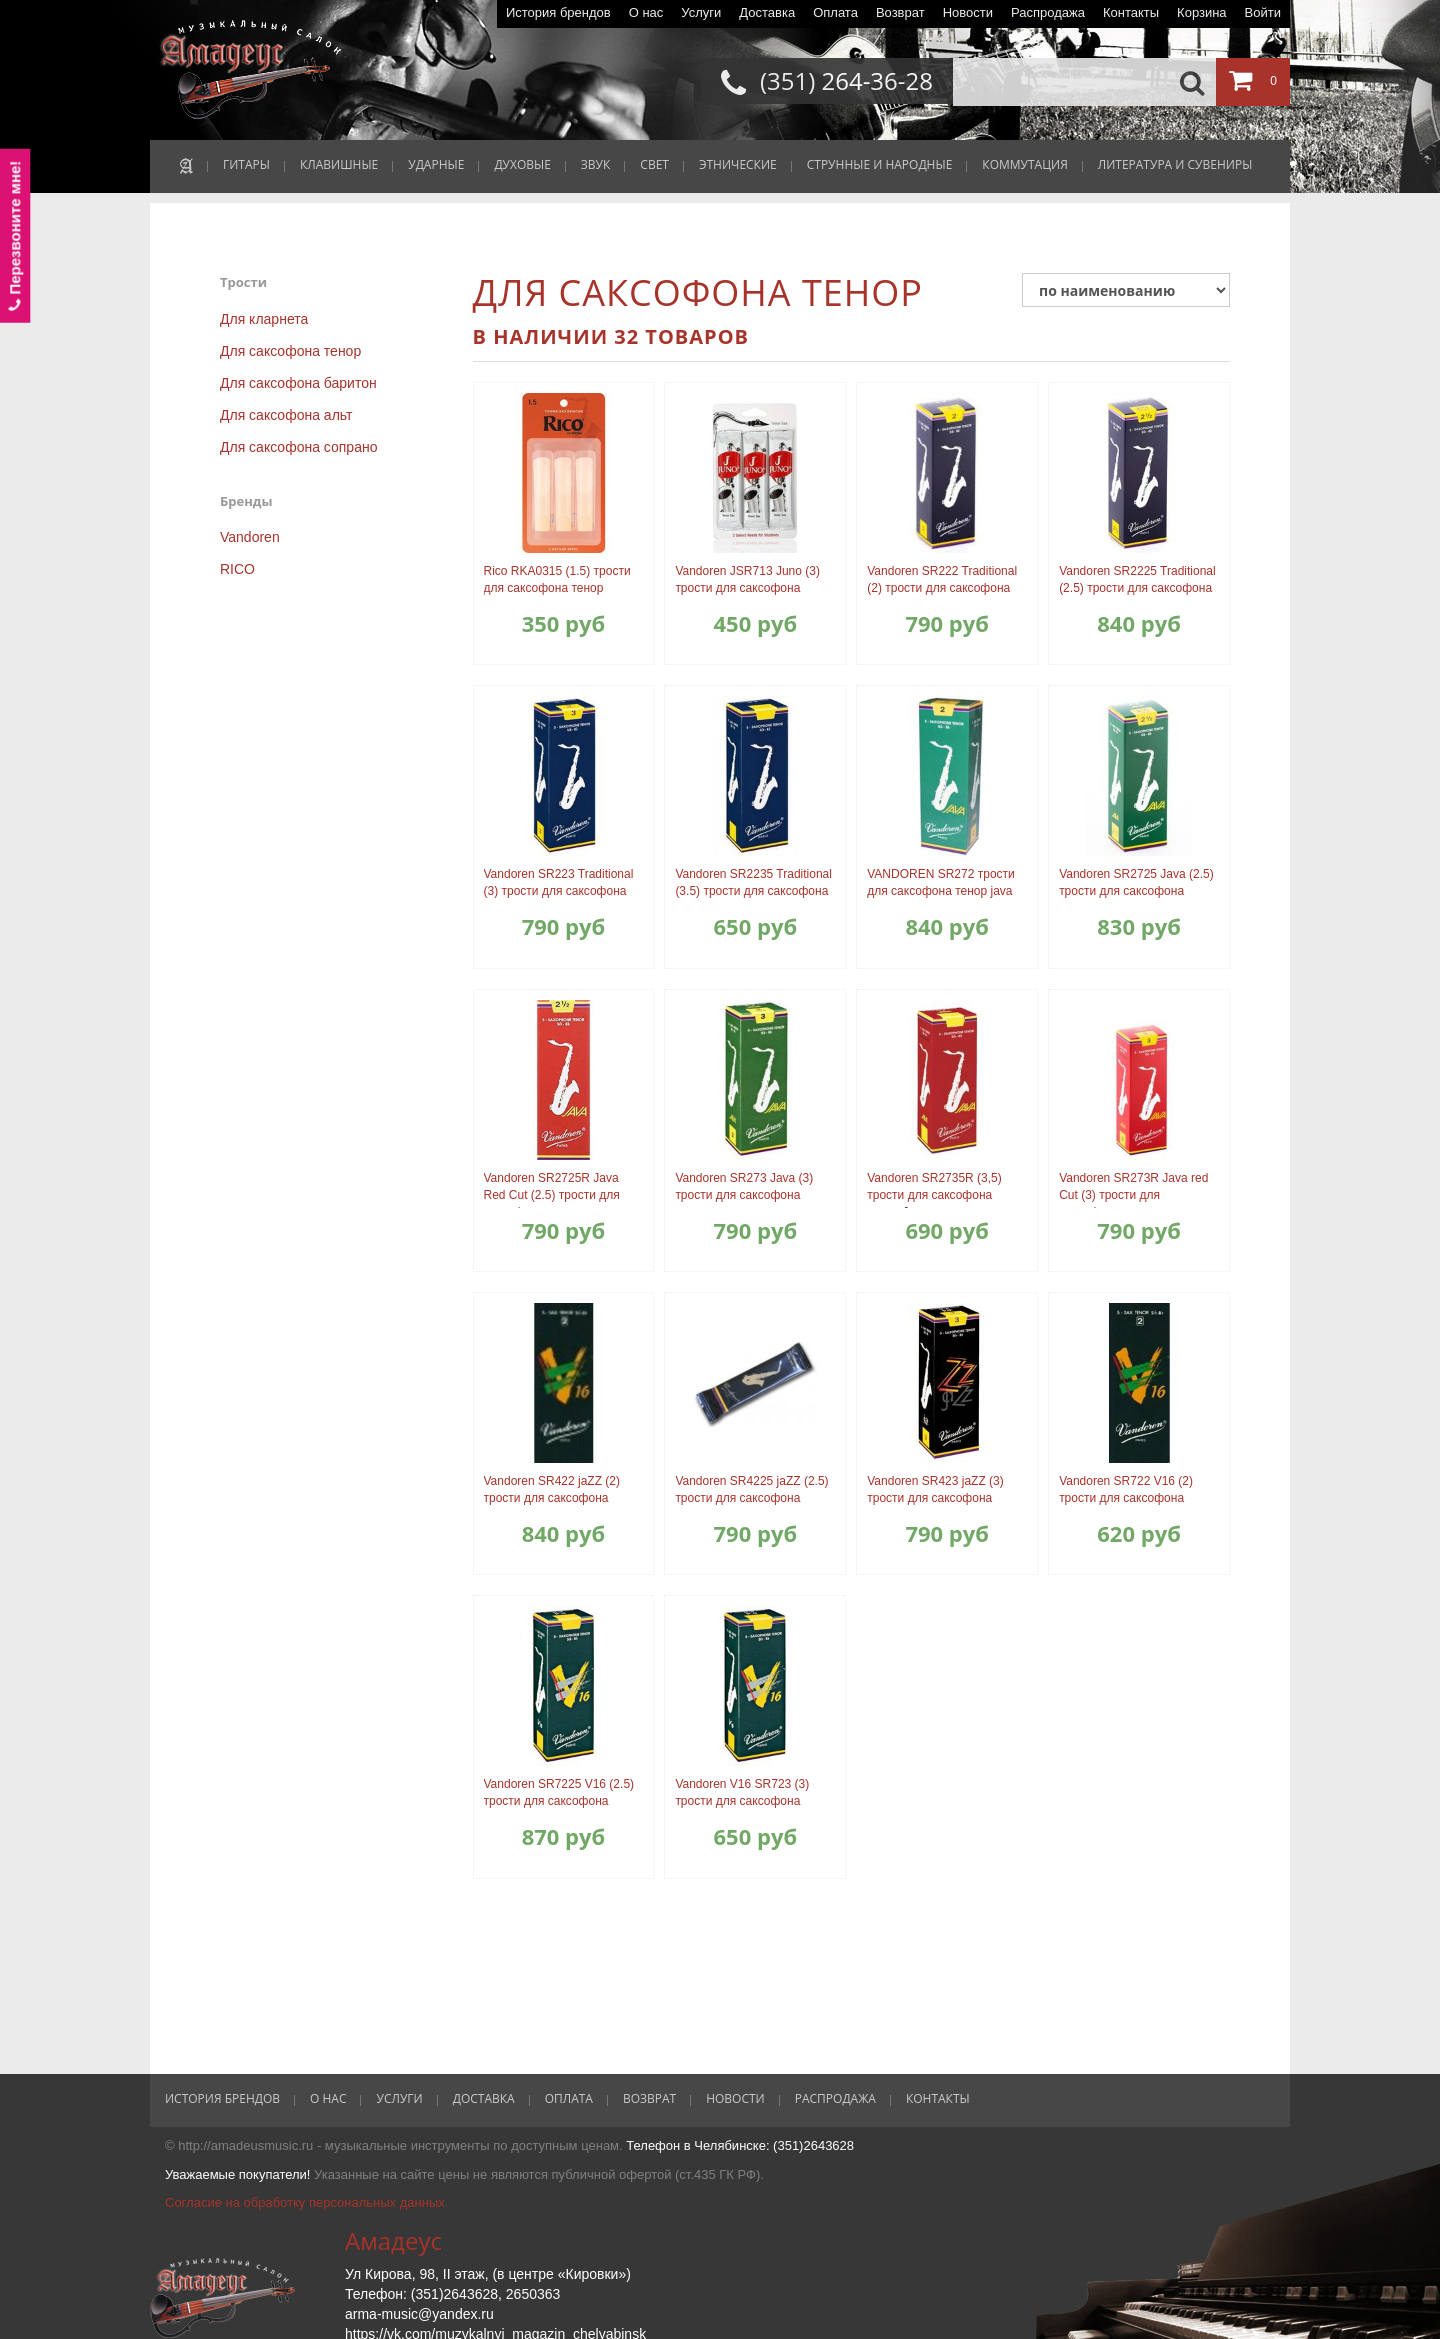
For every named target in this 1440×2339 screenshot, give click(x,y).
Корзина (1202, 12)
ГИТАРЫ (246, 164)
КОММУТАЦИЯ (1024, 164)
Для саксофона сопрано (298, 447)
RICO (237, 569)
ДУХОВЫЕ (522, 164)
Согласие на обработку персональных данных (305, 2202)
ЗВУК (595, 164)
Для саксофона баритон (298, 383)
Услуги (701, 12)
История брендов (558, 12)
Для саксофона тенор (290, 351)
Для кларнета (264, 319)
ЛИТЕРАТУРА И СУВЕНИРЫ (1175, 164)
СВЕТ (654, 164)
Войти (1263, 12)
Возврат (900, 12)
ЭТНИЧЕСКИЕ (738, 164)
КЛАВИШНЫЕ (339, 164)
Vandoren (250, 537)
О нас (646, 12)
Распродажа (1048, 12)
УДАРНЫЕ (436, 164)
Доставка (767, 12)
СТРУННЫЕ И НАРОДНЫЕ (880, 164)
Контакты (1131, 12)
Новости (968, 12)
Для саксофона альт (286, 415)
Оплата (835, 12)
